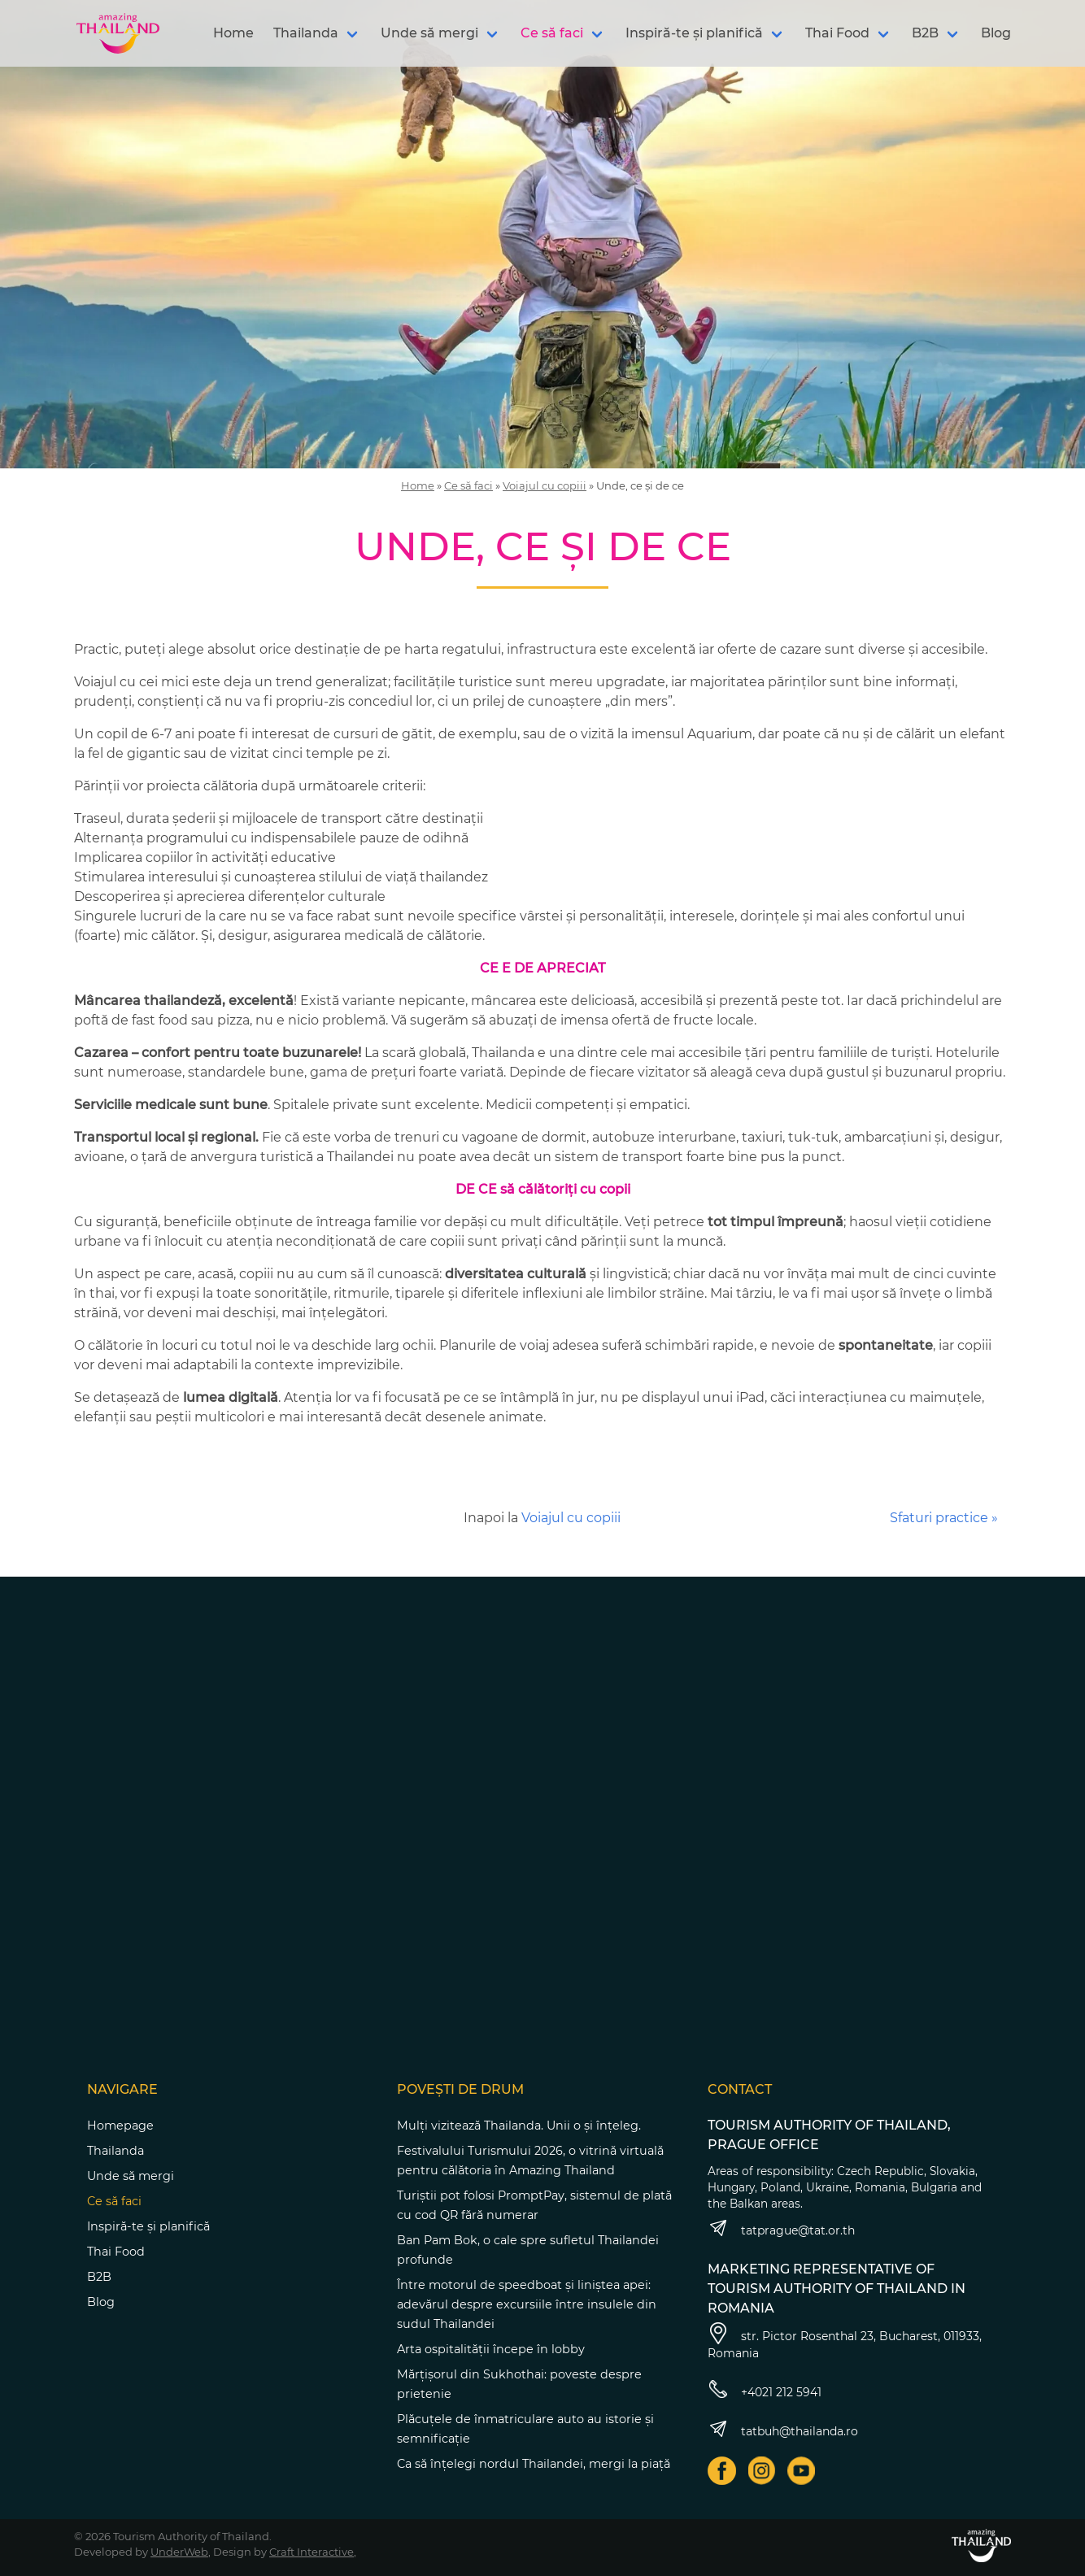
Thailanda (305, 33)
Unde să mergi (429, 33)
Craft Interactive (311, 2551)
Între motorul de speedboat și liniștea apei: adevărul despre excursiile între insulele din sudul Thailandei (526, 2304)
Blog (996, 33)
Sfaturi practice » (944, 1517)
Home (233, 33)
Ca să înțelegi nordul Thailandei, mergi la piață (533, 2463)
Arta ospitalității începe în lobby (491, 2349)
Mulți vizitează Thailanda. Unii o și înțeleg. (519, 2125)
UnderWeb (179, 2551)
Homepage (120, 2125)
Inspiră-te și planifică (694, 33)
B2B (925, 33)
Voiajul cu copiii (544, 485)
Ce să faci (552, 33)
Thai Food (837, 33)
